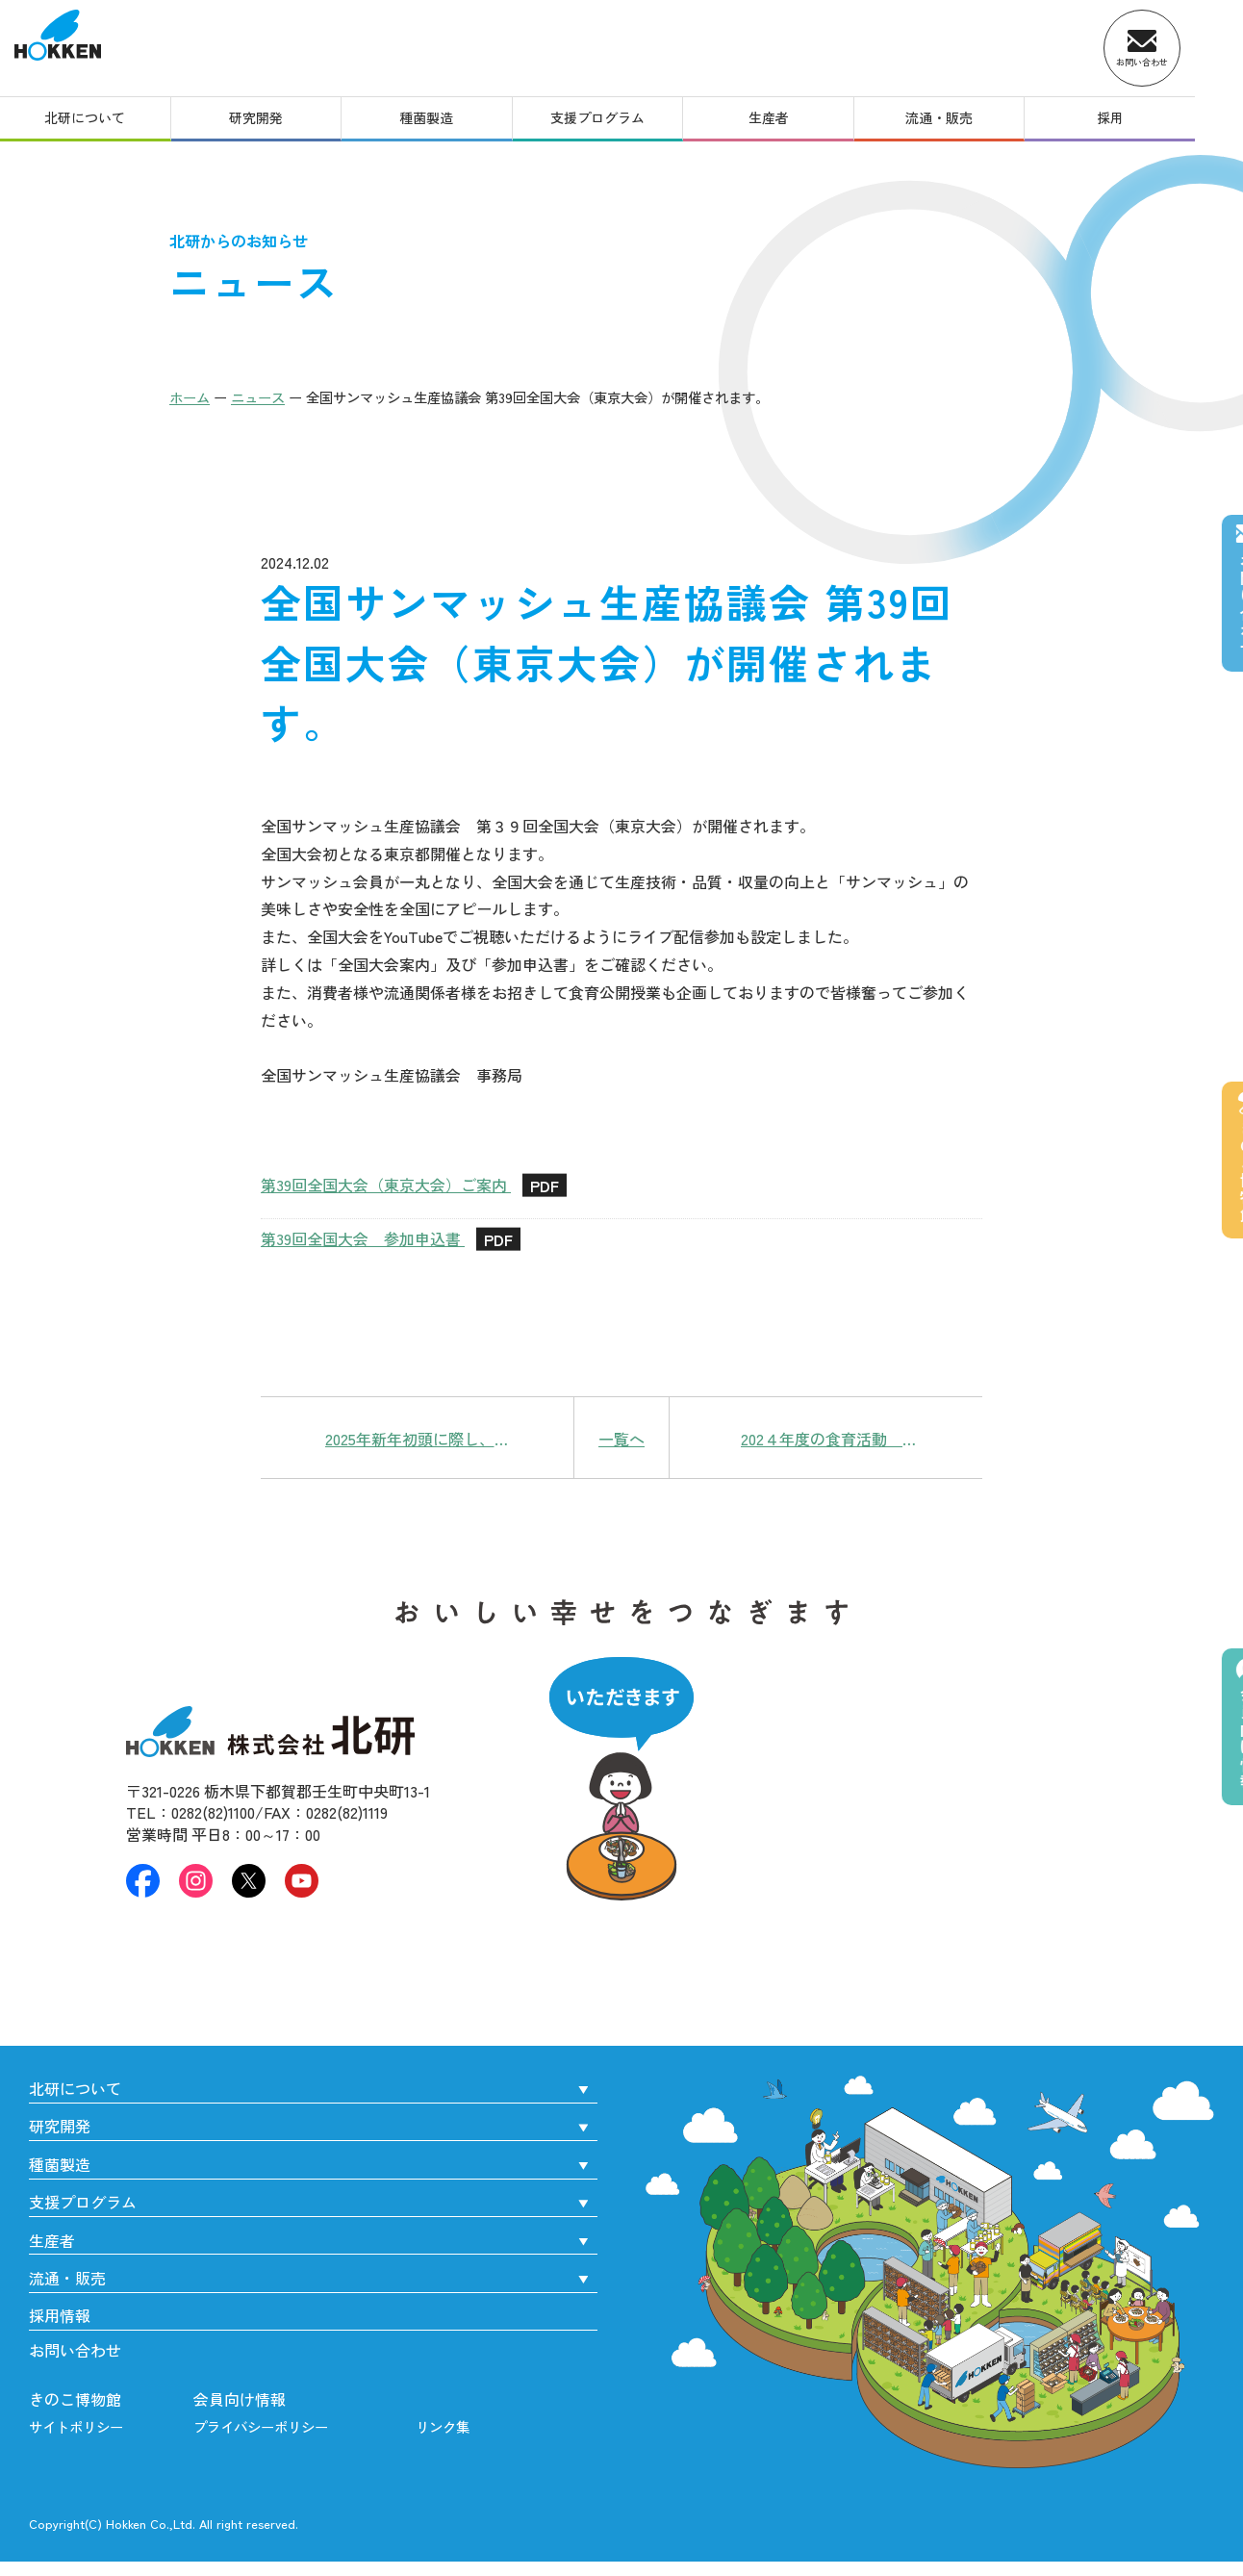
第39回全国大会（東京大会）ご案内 (414, 1186)
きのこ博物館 (75, 2398)
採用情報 (59, 2315)
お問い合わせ (75, 2349)
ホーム (189, 397)
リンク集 (442, 2426)
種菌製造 (443, 123)
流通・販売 (976, 123)
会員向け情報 (239, 2398)
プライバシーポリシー (260, 2426)
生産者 (799, 123)
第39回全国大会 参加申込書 (390, 1240)
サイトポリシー (76, 2426)
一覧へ (621, 1438)
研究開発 (266, 123)
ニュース (258, 397)
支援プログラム (621, 123)
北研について (88, 123)
